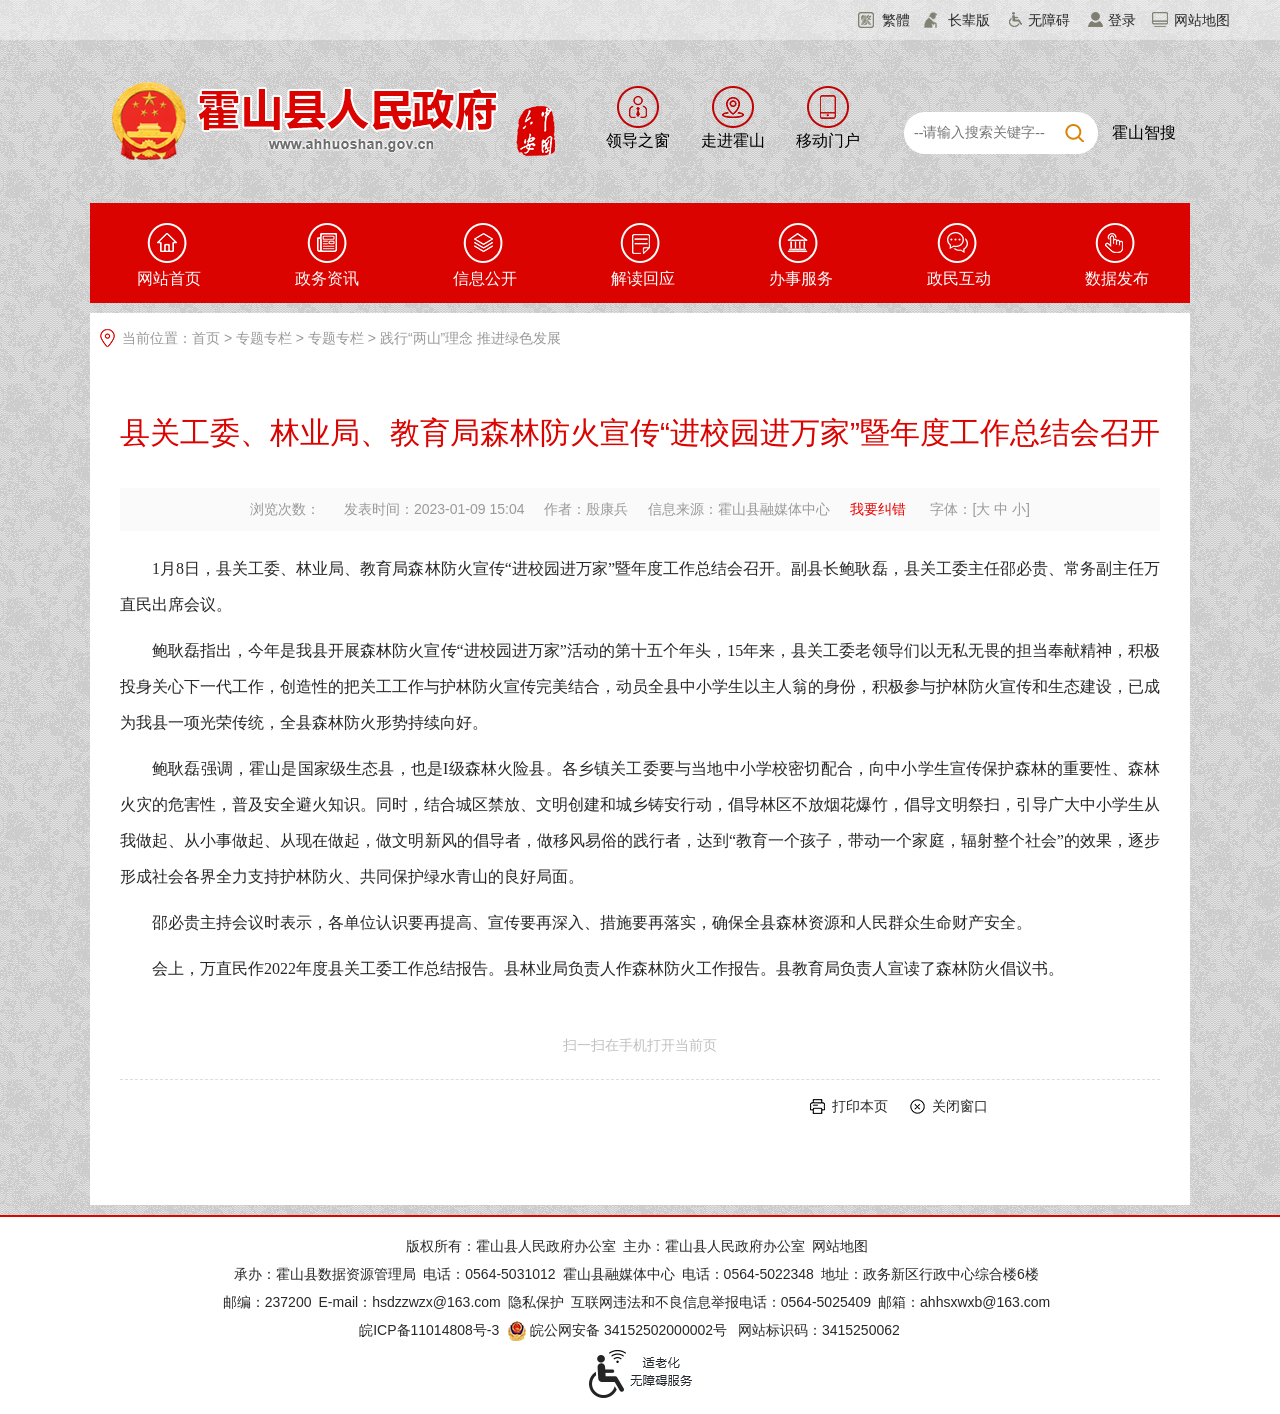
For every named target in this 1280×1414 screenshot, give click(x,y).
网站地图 (1202, 20)
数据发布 (1117, 278)
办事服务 (801, 278)
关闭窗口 (960, 1106)
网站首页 (169, 278)
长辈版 (969, 20)
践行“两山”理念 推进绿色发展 (470, 338)
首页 (206, 338)
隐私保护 (536, 1302)
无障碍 (1049, 20)
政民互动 (959, 278)
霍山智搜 (1144, 132)
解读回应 (643, 278)
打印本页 (860, 1106)
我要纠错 (878, 509)
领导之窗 (638, 140)
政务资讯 (327, 278)
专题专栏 (264, 338)
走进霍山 (733, 140)
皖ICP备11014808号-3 (429, 1330)
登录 (1122, 20)
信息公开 (485, 278)
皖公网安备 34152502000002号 (618, 1330)
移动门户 (828, 140)
